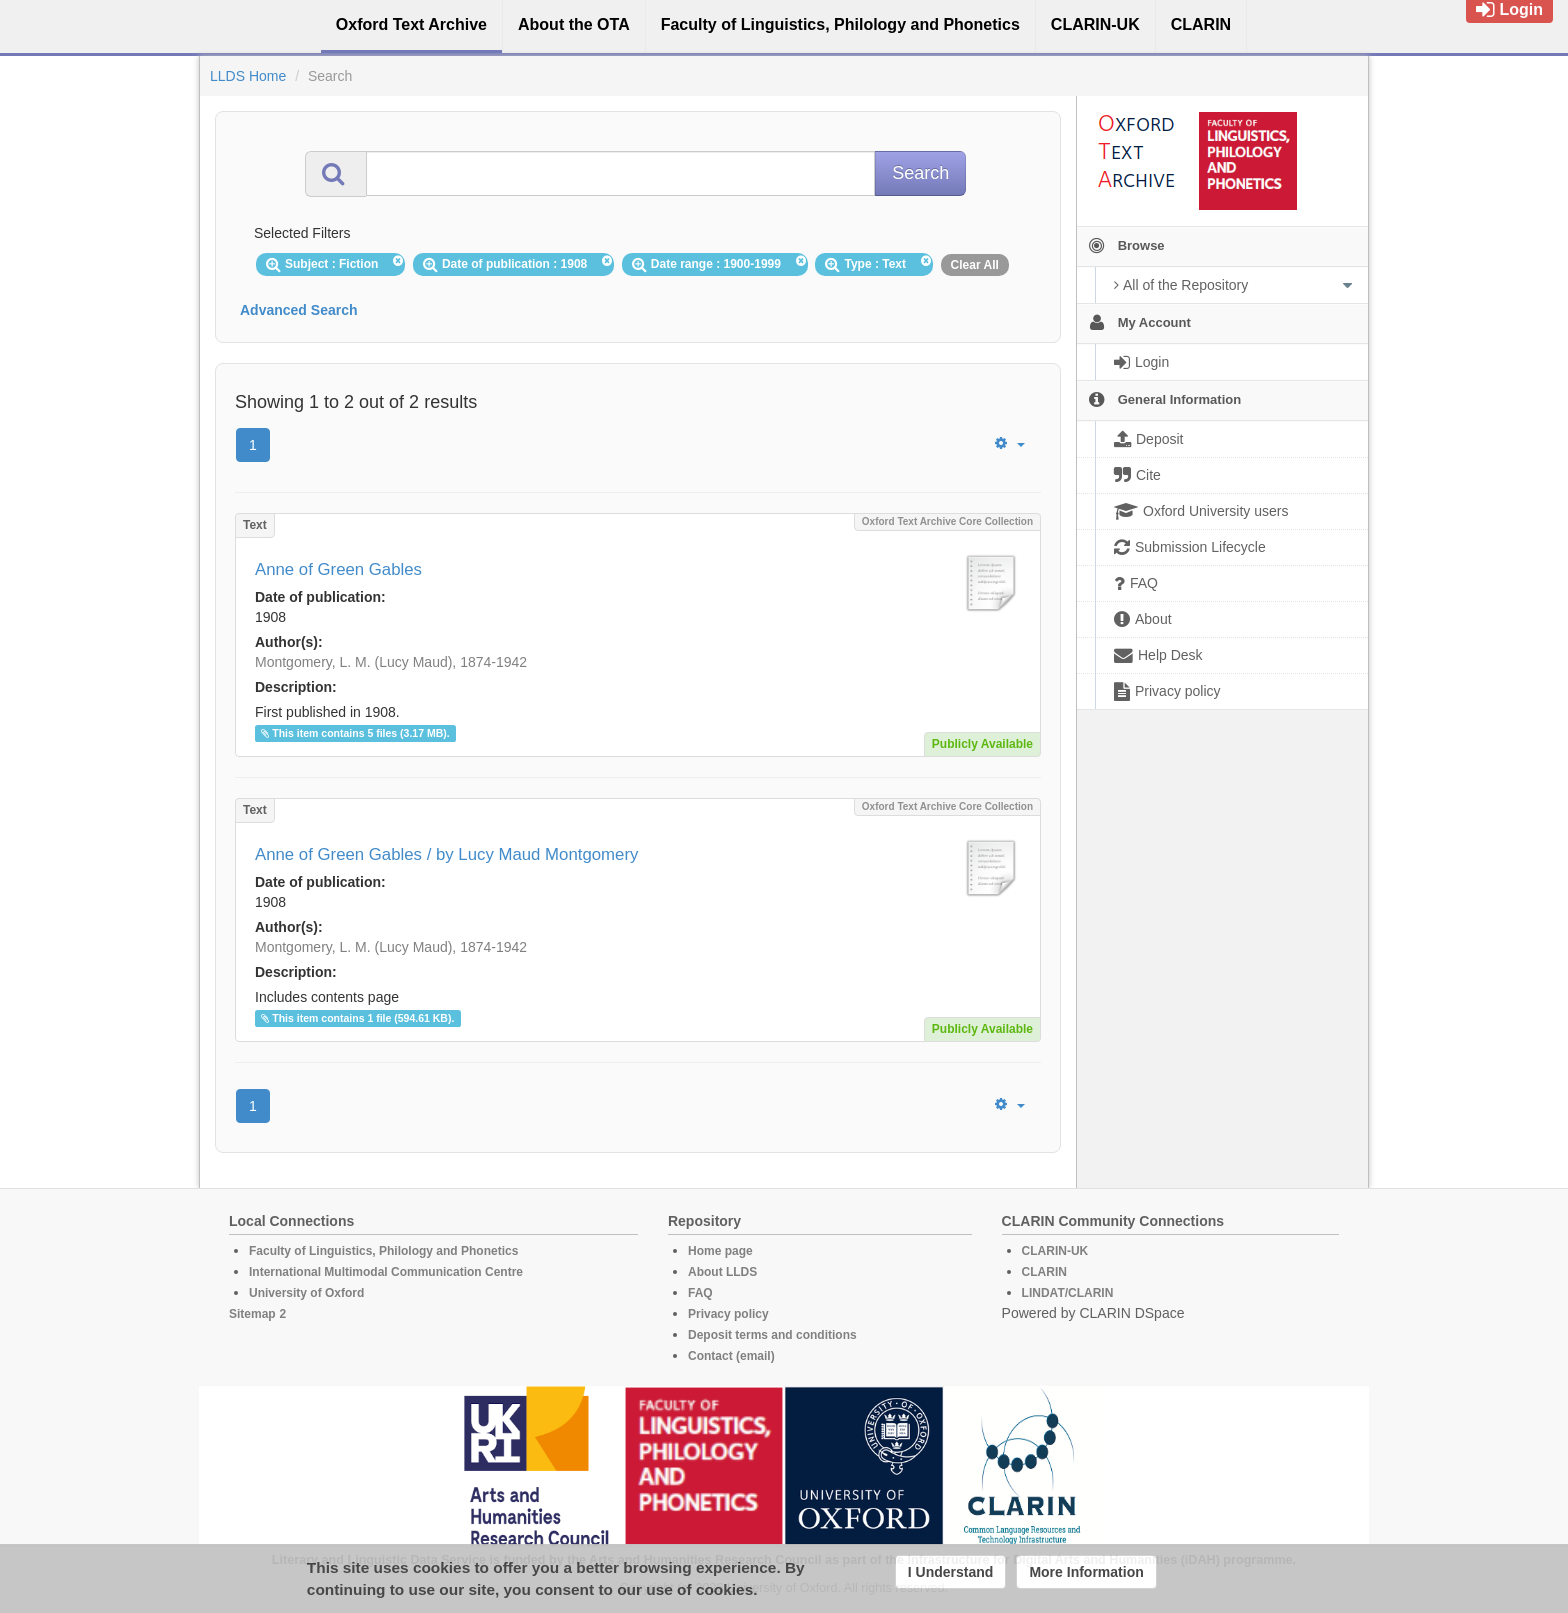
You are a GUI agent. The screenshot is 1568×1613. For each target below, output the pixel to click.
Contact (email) (731, 1356)
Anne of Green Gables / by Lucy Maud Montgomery (446, 854)
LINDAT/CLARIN (1068, 1293)
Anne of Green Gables (338, 569)
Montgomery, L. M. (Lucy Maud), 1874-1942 (391, 662)
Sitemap (252, 1314)
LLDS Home (248, 76)
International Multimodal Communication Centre (386, 1272)
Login (1509, 9)
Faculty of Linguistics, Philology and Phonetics (383, 1251)
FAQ (700, 1293)
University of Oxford (306, 1293)
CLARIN (1044, 1272)
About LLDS (722, 1272)
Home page (720, 1251)
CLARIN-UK (1055, 1251)
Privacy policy (728, 1314)
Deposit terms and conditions (772, 1335)
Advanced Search (299, 310)
